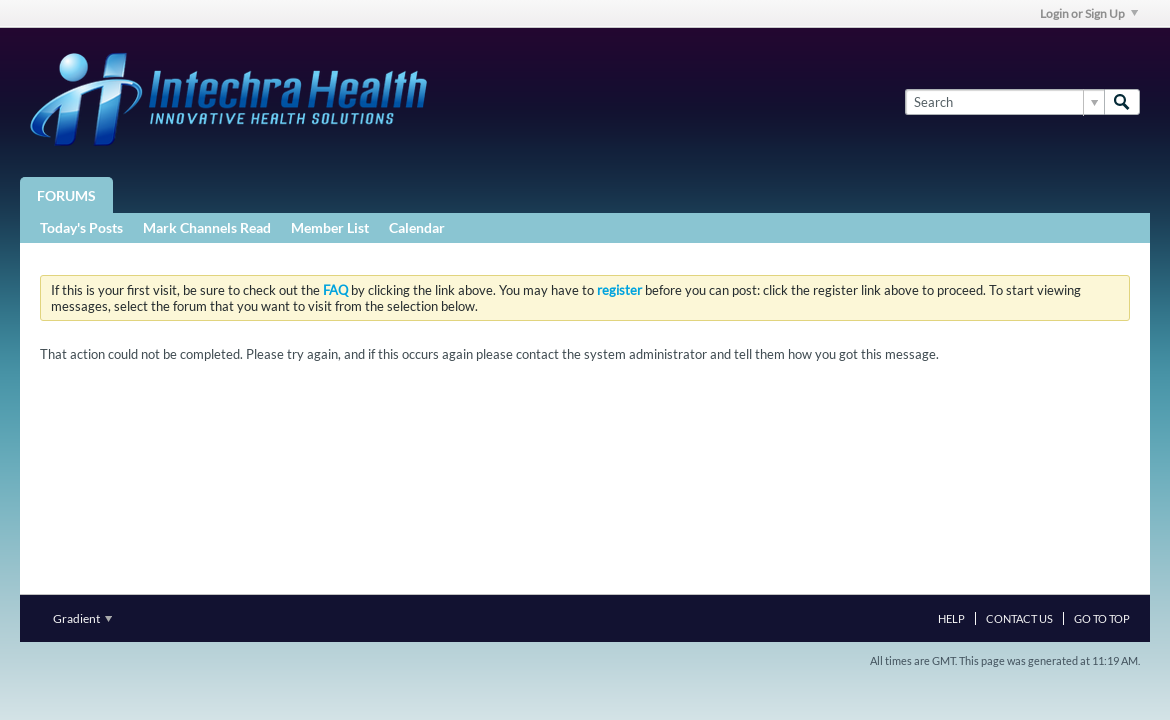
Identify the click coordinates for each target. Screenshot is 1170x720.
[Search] (1004, 102)
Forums (66, 195)
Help (951, 618)
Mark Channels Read (207, 227)
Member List (330, 227)
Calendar (417, 227)
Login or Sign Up (1089, 13)
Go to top (1102, 618)
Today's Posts (81, 227)
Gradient (82, 618)
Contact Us (1019, 618)
